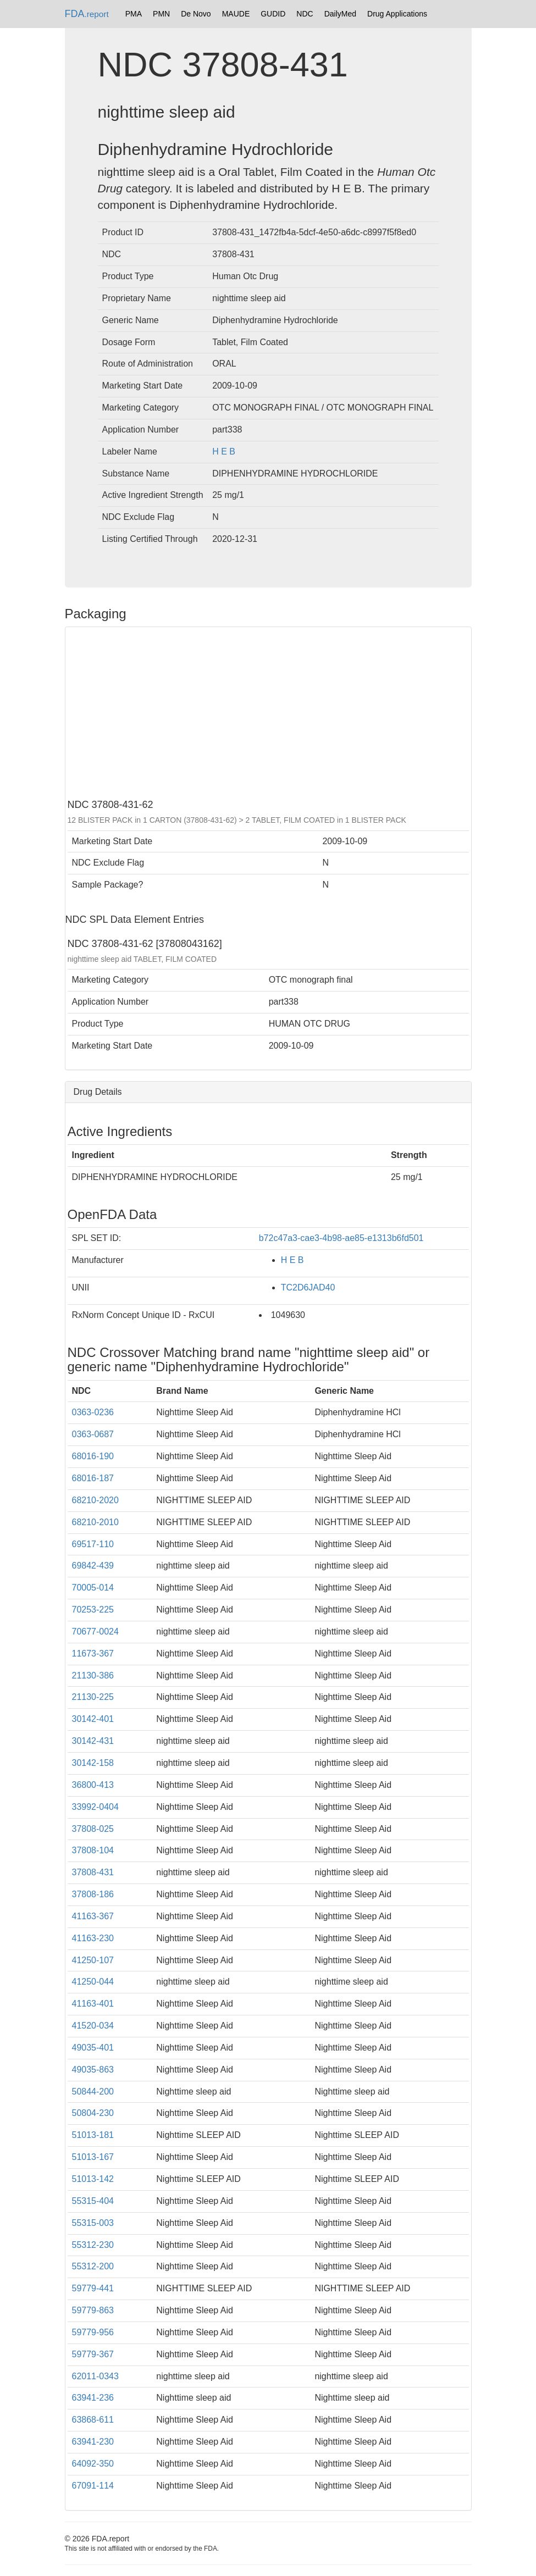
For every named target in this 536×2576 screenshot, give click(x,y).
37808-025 (93, 1828)
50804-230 (93, 2113)
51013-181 (93, 2135)
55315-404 (93, 2201)
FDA (87, 13)
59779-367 (93, 2354)
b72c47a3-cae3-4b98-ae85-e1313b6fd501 (341, 1238)
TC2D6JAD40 (308, 1287)
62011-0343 (95, 2376)
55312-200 (93, 2266)
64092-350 (93, 2463)
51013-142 (93, 2179)
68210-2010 (95, 1522)
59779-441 (93, 2288)
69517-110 (93, 1544)
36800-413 (93, 1785)
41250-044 (93, 1981)
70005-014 (93, 1587)
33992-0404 (95, 1806)
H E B (223, 451)
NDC (304, 13)
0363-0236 (93, 1412)
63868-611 (93, 2419)
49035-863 (93, 2069)
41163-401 (93, 2003)
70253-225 (93, 1609)
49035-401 (93, 2047)
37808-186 (93, 1894)
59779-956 (93, 2332)
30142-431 (93, 1741)
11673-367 (93, 1653)
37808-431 (93, 1872)
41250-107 (93, 1960)
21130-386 (93, 1675)
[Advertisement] (268, 712)
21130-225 (93, 1697)
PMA (133, 13)
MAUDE (236, 13)
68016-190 (93, 1456)
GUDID (273, 13)
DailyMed (340, 13)
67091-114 (93, 2485)
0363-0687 (93, 1434)
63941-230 (93, 2441)
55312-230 (93, 2245)
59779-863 (93, 2310)
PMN (161, 13)
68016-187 (93, 1478)
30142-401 (93, 1719)
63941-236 (93, 2397)
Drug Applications (397, 13)
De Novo (196, 13)
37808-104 (93, 1850)
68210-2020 (95, 1500)
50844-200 (93, 2091)
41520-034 (93, 2025)
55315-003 (93, 2223)
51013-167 (93, 2157)
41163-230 (93, 1938)
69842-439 (93, 1565)
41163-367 (93, 1916)
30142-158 (93, 1763)
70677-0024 (95, 1631)
